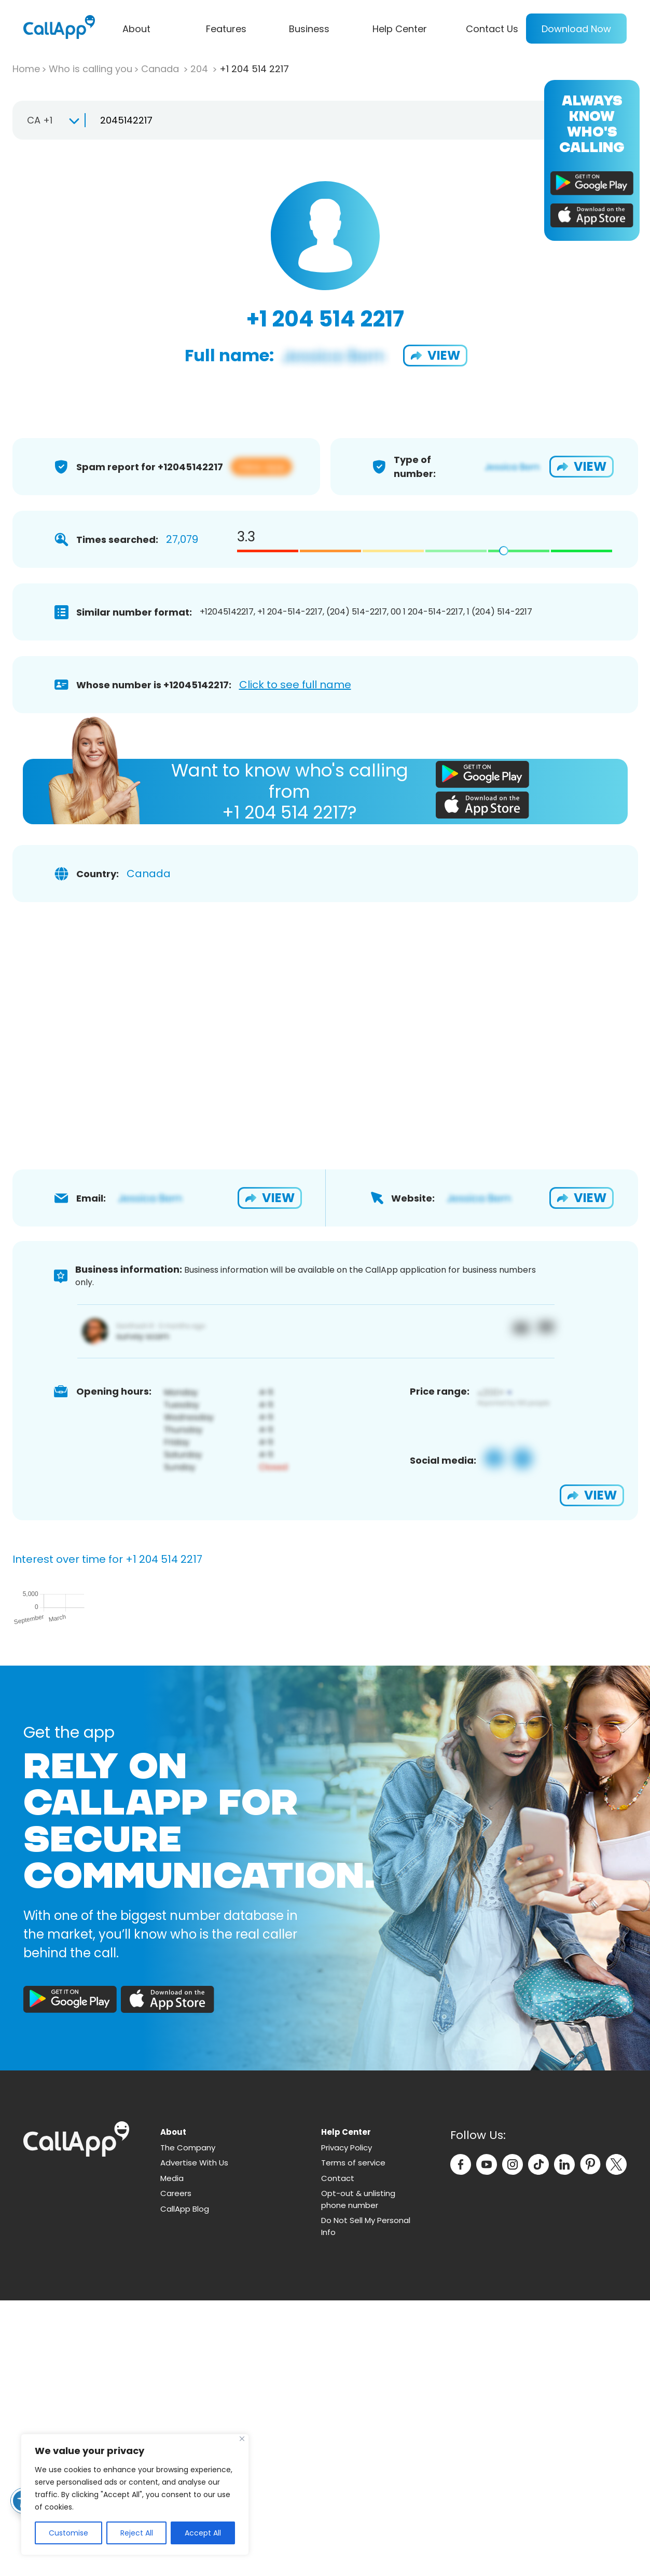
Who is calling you (90, 68)
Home (26, 68)
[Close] (242, 2438)
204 (200, 68)
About (136, 28)
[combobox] (48, 120)
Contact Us (492, 28)
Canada (161, 68)
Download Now (576, 28)
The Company (187, 2423)
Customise (68, 2533)
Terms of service (353, 2438)
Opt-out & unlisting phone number (358, 2474)
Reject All (136, 2533)
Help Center (399, 28)
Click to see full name (295, 684)
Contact (337, 2453)
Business (309, 28)
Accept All (203, 2533)
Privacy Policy (346, 2423)
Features (226, 28)
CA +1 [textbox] (39, 120)
